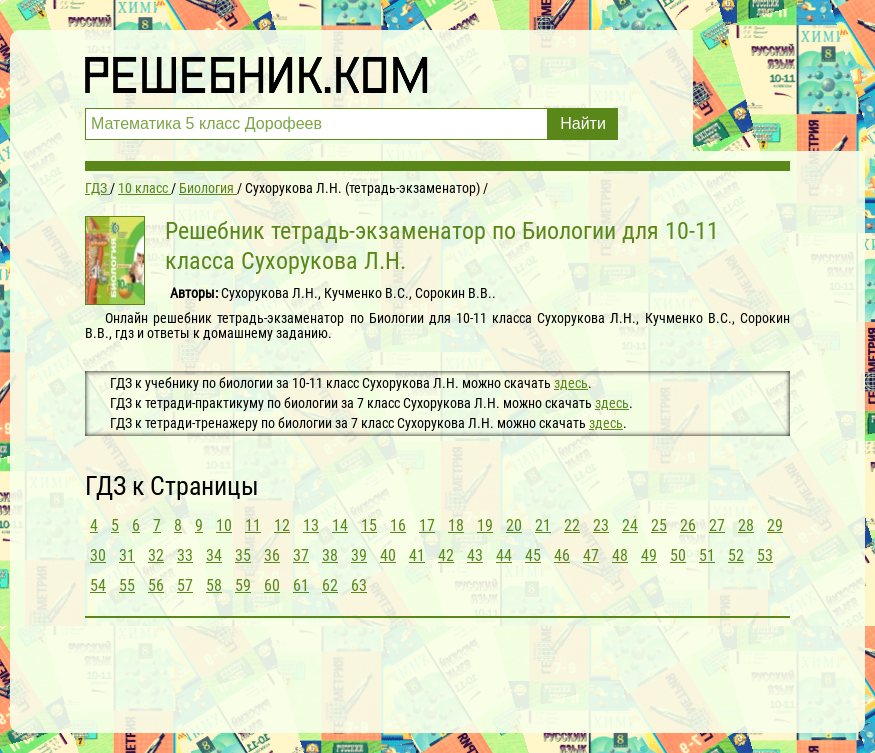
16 (398, 525)
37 (301, 555)
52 (736, 555)
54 (98, 585)
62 (330, 585)
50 (678, 555)
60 (272, 585)
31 (127, 555)
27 (717, 525)
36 (272, 555)
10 (224, 525)
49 (649, 555)
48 (620, 555)
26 (688, 525)
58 (214, 585)
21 (543, 525)
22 (572, 525)
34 (214, 555)
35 (243, 555)
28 (746, 525)
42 (446, 555)
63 (359, 585)
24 (630, 525)
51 (707, 555)
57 (185, 585)
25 (659, 525)
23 (601, 525)
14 (340, 525)
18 (456, 525)
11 (253, 525)
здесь (571, 383)
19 (485, 525)
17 (427, 525)
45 (533, 555)
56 (156, 585)
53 (765, 555)
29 (775, 525)
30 (98, 555)
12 (282, 525)
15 (369, 525)
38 (330, 555)
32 (156, 555)
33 (185, 555)
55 (127, 585)
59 (243, 585)
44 (504, 555)
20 (514, 525)
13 (311, 525)
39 (359, 555)
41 (417, 555)
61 (301, 585)
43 (475, 555)
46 (562, 555)
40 (388, 555)
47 (591, 555)
